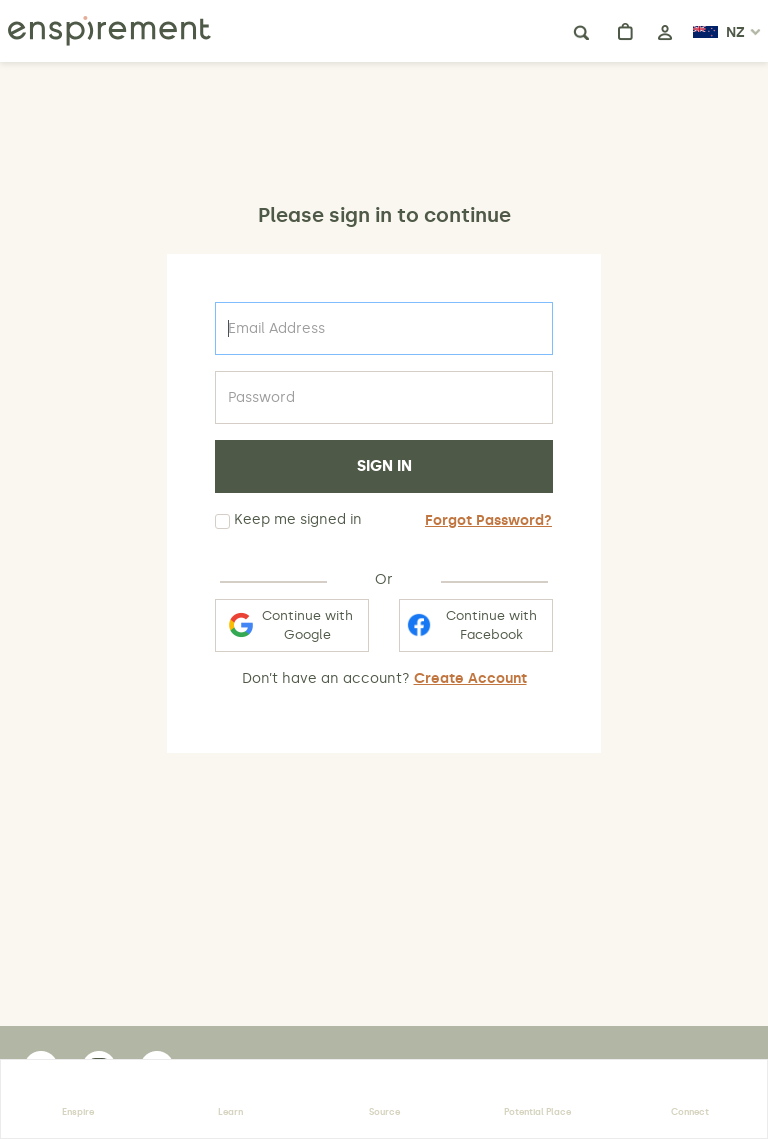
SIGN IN (384, 466)
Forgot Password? (488, 520)
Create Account (470, 678)
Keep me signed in (288, 520)
